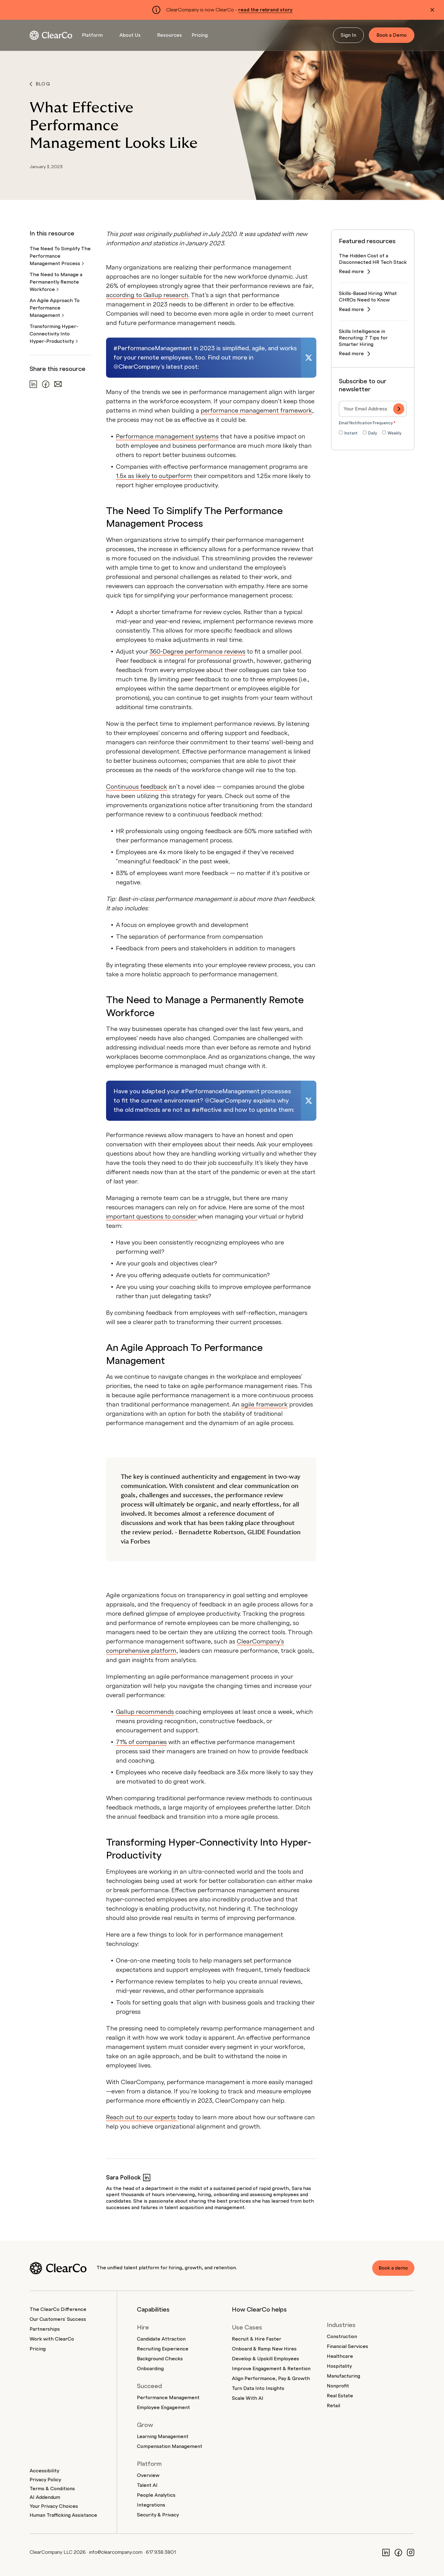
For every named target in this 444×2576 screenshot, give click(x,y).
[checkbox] (373, 434)
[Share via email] (58, 384)
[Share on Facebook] (45, 384)
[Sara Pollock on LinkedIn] (146, 2177)
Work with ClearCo (52, 2339)
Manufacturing (343, 2376)
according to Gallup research (147, 295)
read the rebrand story (265, 9)
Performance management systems (167, 437)
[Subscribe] (398, 408)
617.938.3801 (161, 2552)
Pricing (200, 35)
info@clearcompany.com (115, 2552)
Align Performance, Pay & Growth (271, 2378)
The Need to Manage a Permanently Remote (56, 282)
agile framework (264, 1405)
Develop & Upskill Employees (265, 2358)
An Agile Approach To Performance (55, 308)
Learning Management (162, 2436)
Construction (342, 2336)
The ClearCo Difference (58, 2309)
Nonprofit (338, 2385)
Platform (92, 35)
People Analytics (156, 2495)
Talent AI (147, 2485)
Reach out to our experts (141, 2117)
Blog (40, 83)
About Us (130, 35)
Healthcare (340, 2356)
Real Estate (340, 2395)
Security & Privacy (158, 2514)
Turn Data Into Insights (258, 2388)
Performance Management (168, 2397)
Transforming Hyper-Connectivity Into (54, 334)
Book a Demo (391, 35)
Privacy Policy (45, 2479)
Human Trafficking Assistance (63, 2515)
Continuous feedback (136, 787)
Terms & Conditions (52, 2488)
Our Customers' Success (58, 2319)
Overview (148, 2475)
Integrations (151, 2505)
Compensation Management (169, 2446)
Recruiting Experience (162, 2348)
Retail (333, 2405)
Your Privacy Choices (54, 2506)
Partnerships (45, 2329)
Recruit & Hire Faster (256, 2339)
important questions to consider (152, 1217)
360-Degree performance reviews (197, 652)
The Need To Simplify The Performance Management (60, 256)
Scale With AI (247, 2398)
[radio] (348, 434)
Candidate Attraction (161, 2339)
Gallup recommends (145, 1712)
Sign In (348, 35)
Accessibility (44, 2470)
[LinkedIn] (386, 2552)
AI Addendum (45, 2497)
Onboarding (150, 2368)
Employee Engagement (163, 2407)
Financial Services (347, 2346)
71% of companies (141, 1742)
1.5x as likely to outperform (154, 476)
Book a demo (392, 2268)
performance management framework (256, 411)
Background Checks (160, 2358)
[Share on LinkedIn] (33, 384)
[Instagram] (410, 2552)
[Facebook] (398, 2552)
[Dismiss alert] (432, 10)
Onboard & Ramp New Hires (264, 2348)
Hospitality (339, 2366)
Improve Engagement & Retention (271, 2368)
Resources (169, 35)
